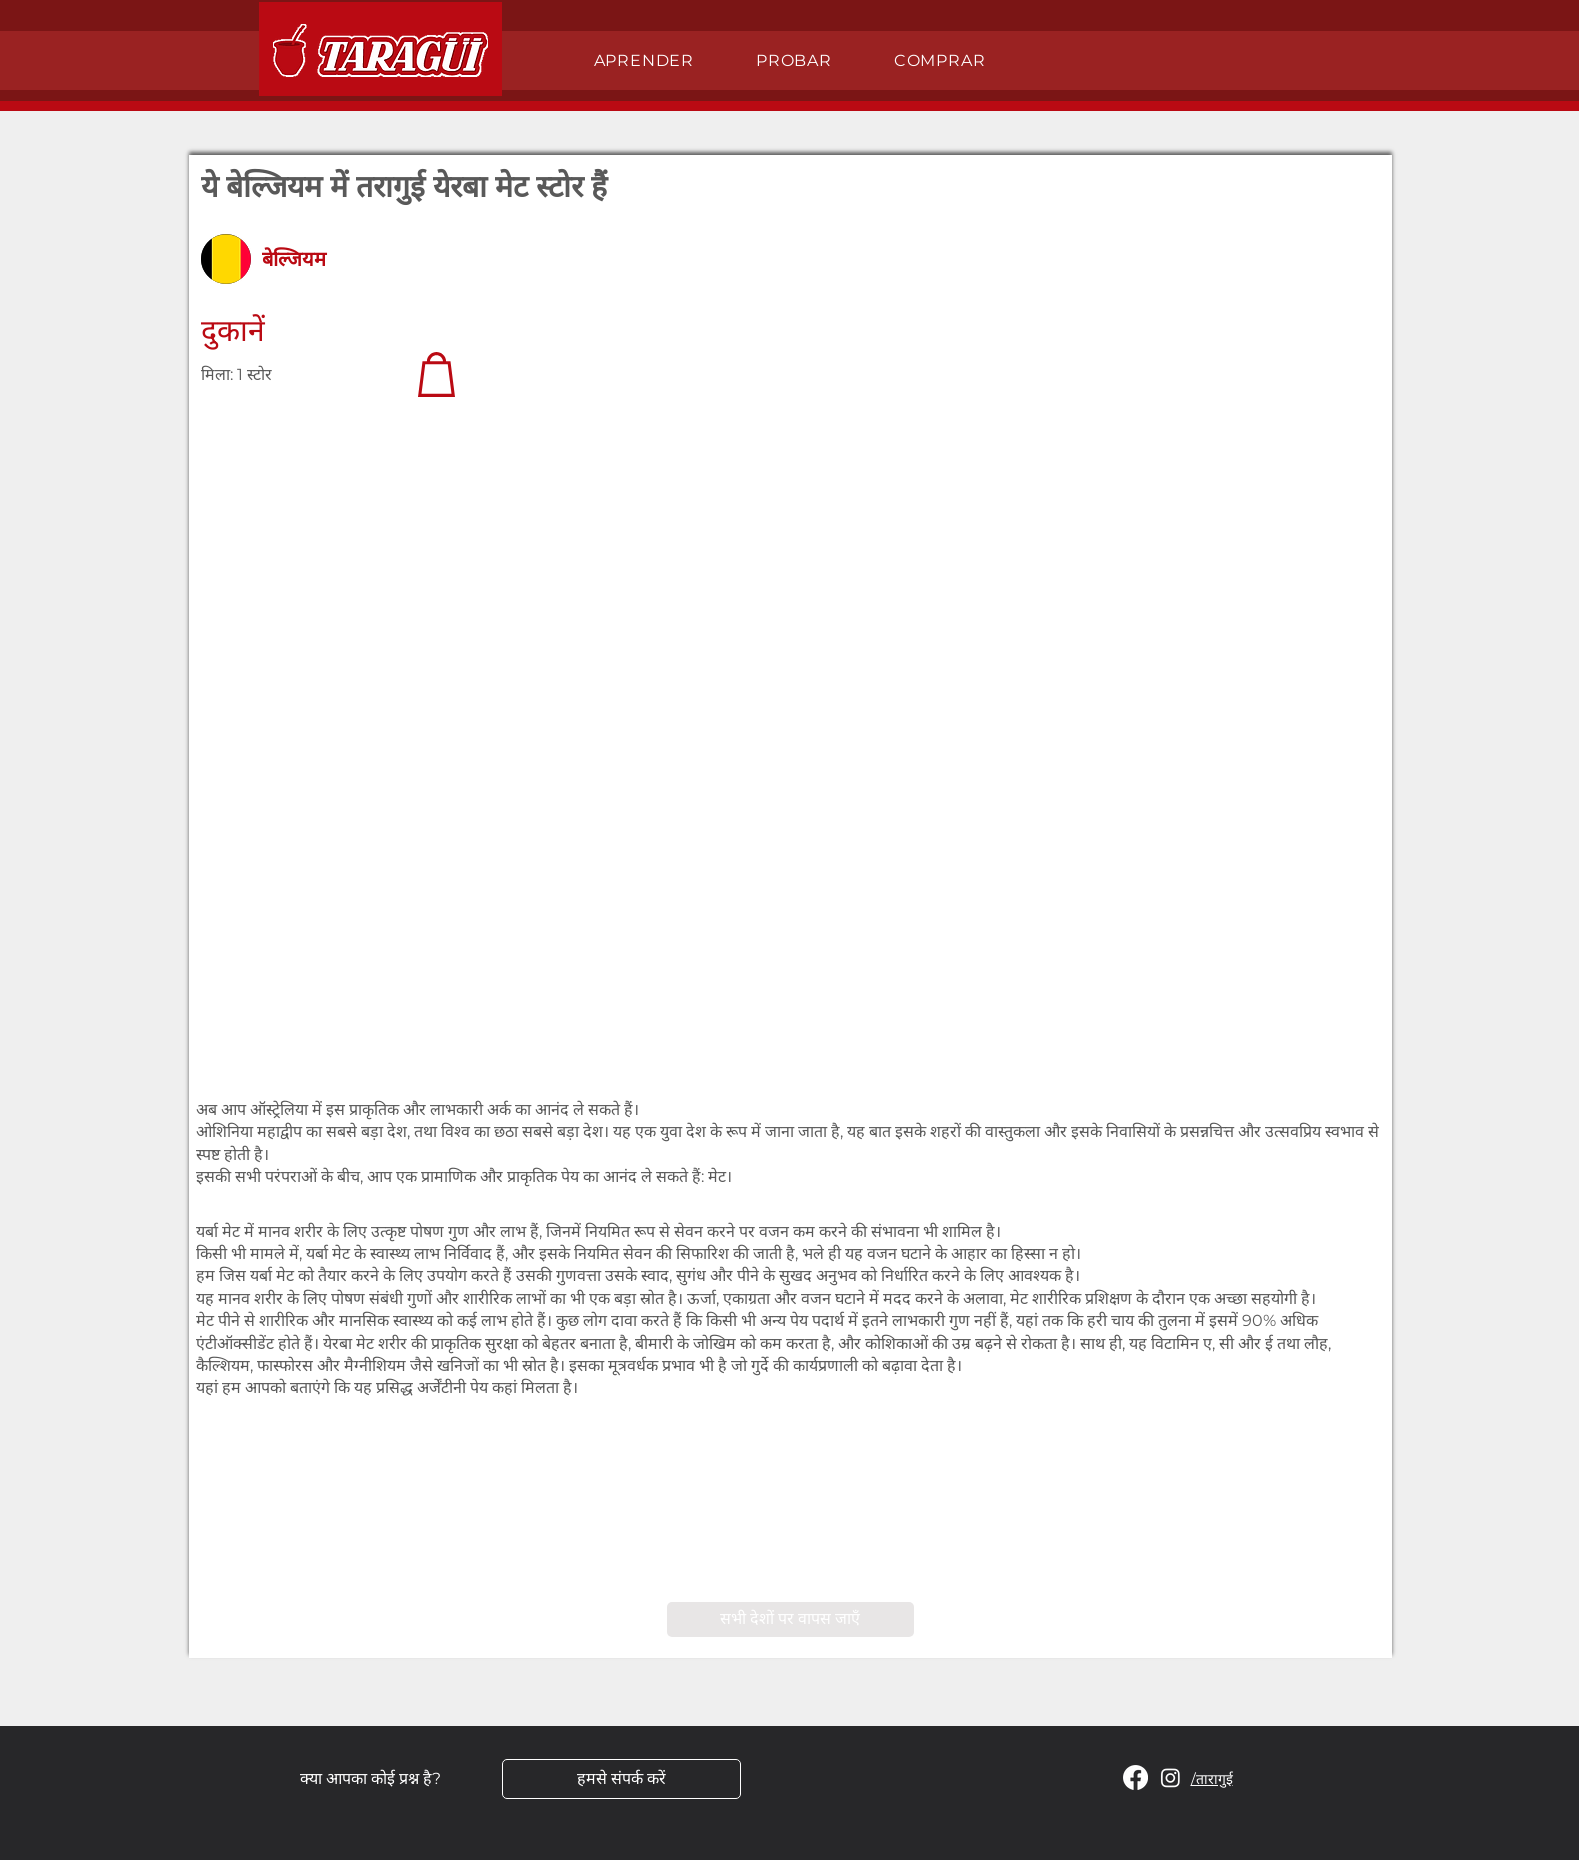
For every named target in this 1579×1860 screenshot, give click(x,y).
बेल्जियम (294, 259)
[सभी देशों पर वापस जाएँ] (790, 1619)
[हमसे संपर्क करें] (621, 1779)
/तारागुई (1212, 1779)
